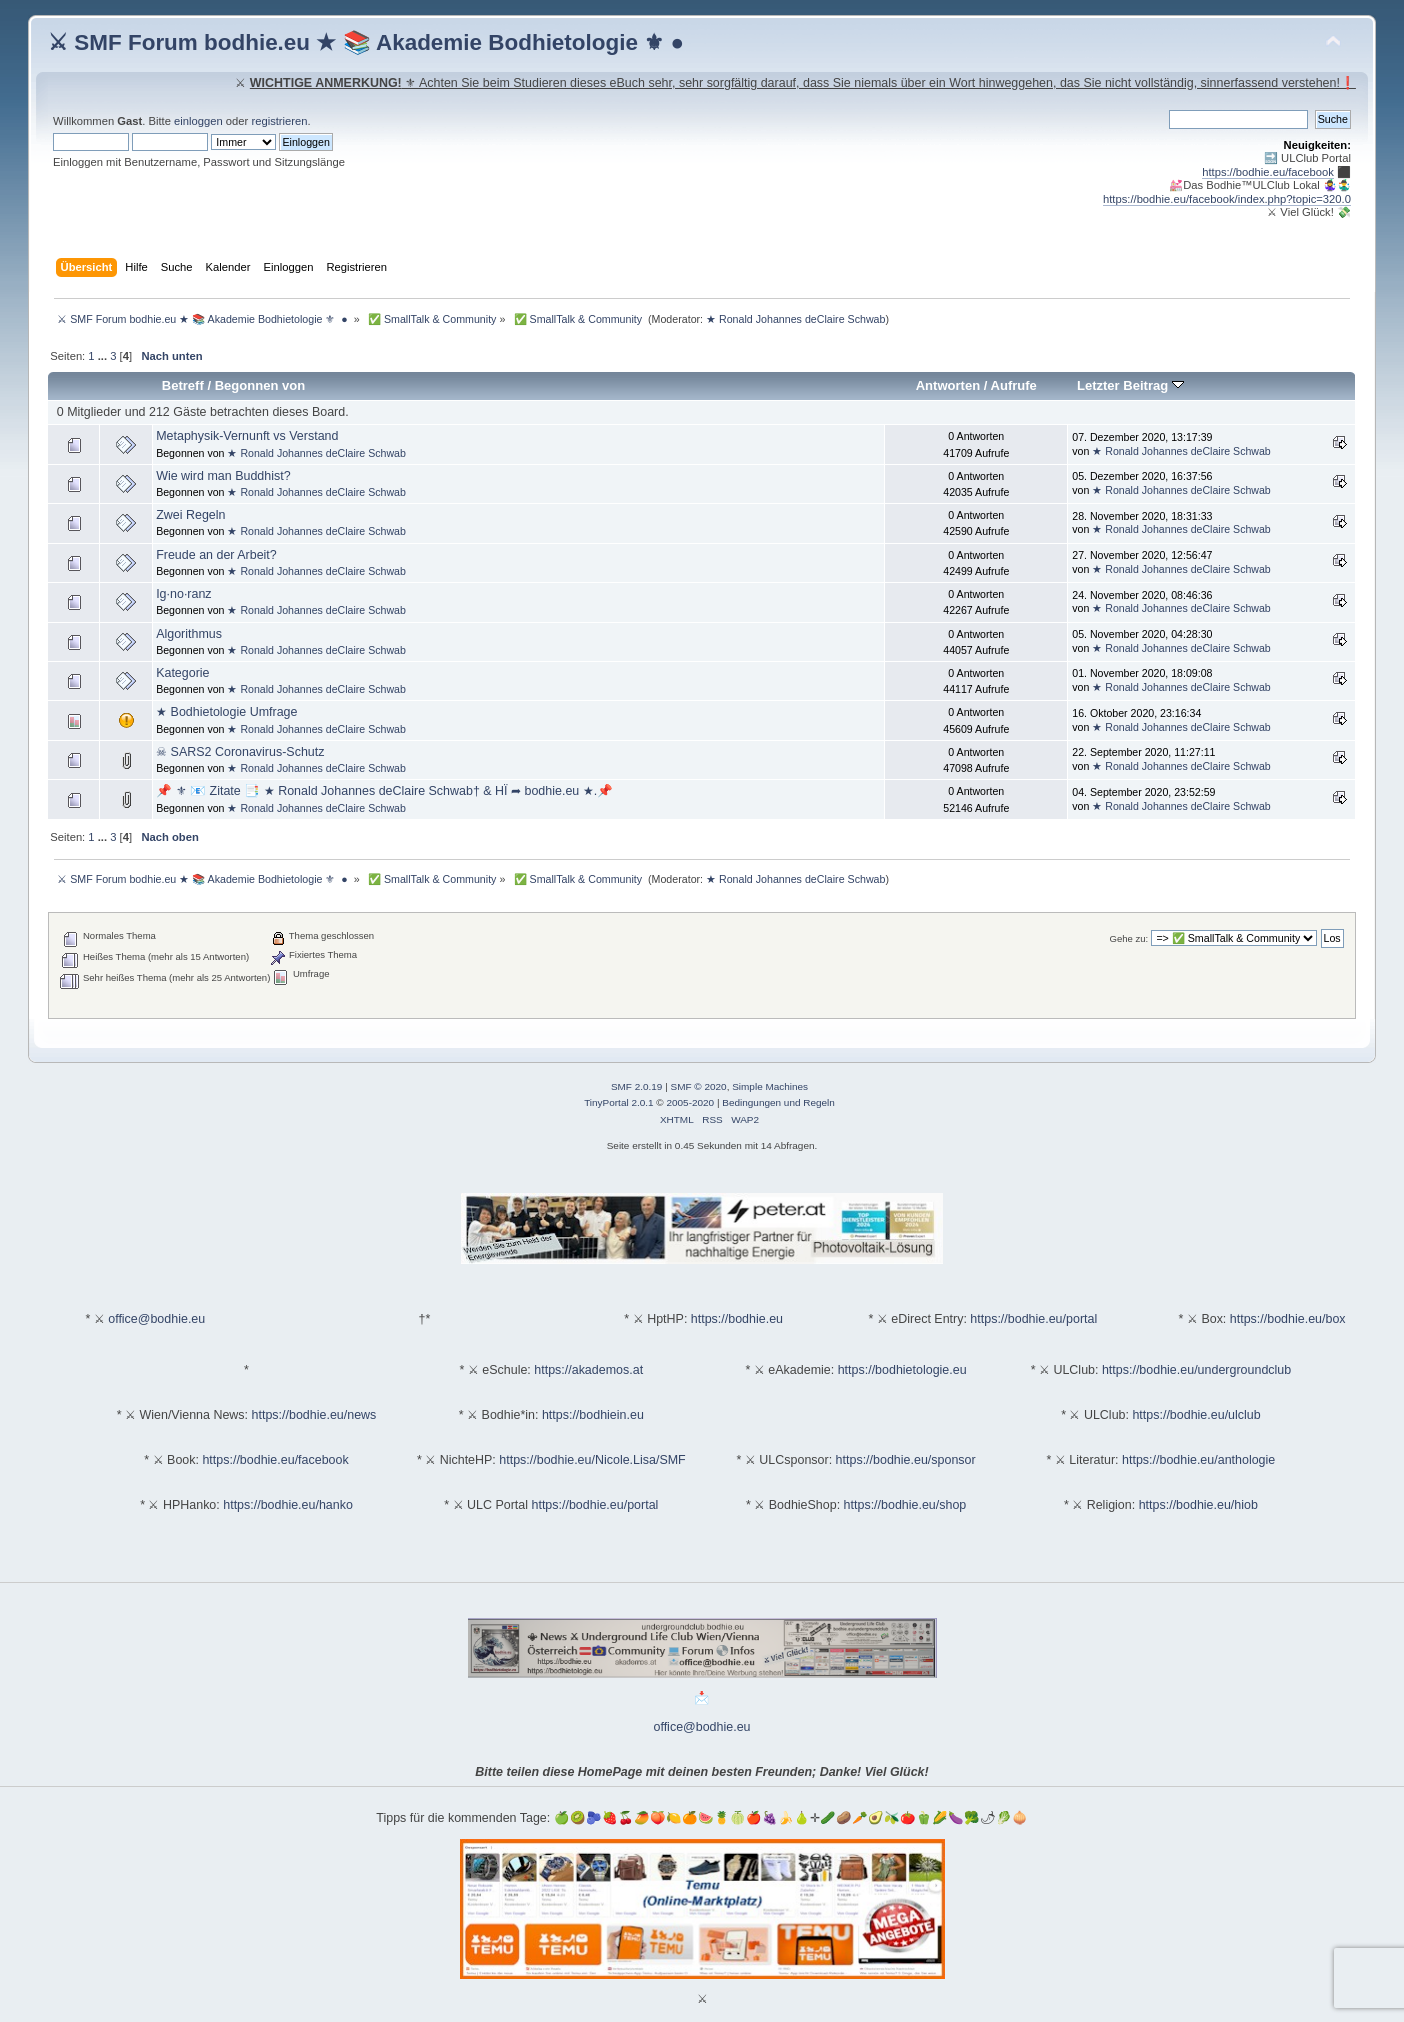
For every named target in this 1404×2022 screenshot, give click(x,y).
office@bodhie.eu (156, 1319)
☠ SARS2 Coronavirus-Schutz (240, 752)
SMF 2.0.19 (637, 1086)
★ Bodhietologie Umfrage (226, 712)
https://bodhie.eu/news (314, 1415)
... (104, 356)
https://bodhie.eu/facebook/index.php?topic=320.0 (1227, 199)
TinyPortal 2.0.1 (618, 1102)
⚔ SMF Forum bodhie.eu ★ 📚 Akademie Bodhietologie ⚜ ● (366, 42)
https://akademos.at (588, 1370)
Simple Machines (770, 1086)
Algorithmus (189, 634)
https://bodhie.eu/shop (905, 1505)
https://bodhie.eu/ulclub (1196, 1415)
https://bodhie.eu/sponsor (906, 1460)
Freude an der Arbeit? (216, 555)
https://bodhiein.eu (593, 1415)
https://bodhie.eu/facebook (1268, 172)
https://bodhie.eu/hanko (288, 1505)
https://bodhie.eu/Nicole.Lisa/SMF (592, 1460)
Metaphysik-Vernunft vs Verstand (247, 436)
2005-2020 (690, 1102)
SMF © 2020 (699, 1086)
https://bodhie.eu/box (1288, 1319)
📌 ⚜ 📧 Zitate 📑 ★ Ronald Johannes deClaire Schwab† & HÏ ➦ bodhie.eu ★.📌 (384, 791)
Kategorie (182, 673)
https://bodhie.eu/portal (1033, 1319)
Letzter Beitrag (1130, 385)
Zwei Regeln (190, 515)
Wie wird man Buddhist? (223, 476)
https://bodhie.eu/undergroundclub (1196, 1370)
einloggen (198, 121)
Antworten (948, 385)
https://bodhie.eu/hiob (1198, 1505)
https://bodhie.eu (737, 1319)
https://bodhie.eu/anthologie (1198, 1460)
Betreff (183, 385)
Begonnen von (260, 385)
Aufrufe (1014, 385)
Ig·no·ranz (183, 594)
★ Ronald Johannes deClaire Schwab (795, 319)
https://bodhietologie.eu (902, 1370)
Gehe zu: (1129, 938)
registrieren (279, 121)
